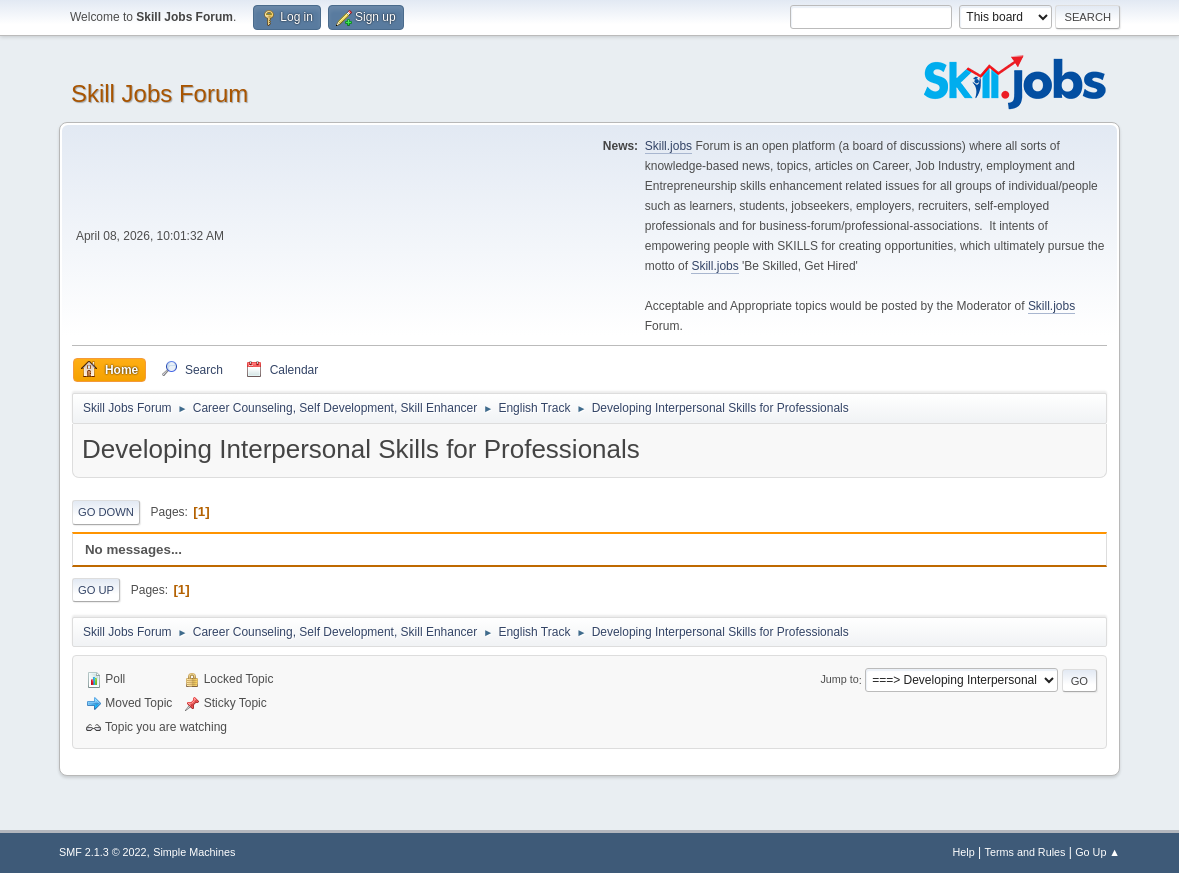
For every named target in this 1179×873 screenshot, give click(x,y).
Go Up (96, 590)
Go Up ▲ (1097, 852)
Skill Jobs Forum (159, 93)
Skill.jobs (668, 146)
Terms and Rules (1025, 852)
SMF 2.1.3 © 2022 (103, 852)
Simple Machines (194, 852)
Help (964, 852)
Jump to (839, 680)
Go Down (106, 512)
